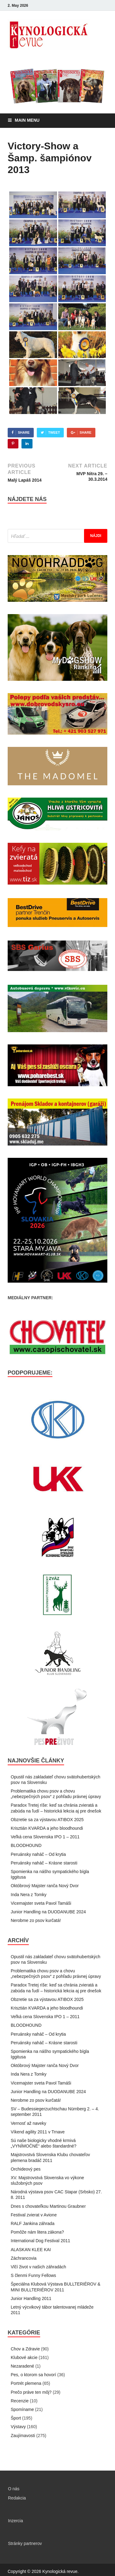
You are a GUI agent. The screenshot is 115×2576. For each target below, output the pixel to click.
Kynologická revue (59, 2571)
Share (24, 432)
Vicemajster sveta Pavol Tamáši (41, 1903)
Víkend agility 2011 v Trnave (38, 2131)
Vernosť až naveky (28, 2123)
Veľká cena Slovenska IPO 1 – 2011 (45, 1836)
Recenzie (20, 2400)
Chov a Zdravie (25, 2348)
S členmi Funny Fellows (33, 2275)
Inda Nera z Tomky (28, 1894)
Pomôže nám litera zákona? (37, 2232)
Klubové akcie (24, 2357)
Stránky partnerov (25, 2543)
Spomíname (22, 2409)
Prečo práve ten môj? (31, 2392)
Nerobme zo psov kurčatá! (36, 1920)
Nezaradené (22, 2366)
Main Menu (27, 120)
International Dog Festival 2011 (40, 2240)
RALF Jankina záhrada (32, 2223)
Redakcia (17, 2497)
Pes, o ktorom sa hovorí (33, 2374)
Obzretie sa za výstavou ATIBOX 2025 (47, 1819)
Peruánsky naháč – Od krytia (38, 1854)
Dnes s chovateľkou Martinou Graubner (48, 2206)
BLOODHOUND (26, 1845)
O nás (13, 2488)
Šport (16, 2418)
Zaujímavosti (23, 2435)
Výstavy (18, 2426)
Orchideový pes (25, 2169)
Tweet (54, 432)
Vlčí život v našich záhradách (38, 2266)
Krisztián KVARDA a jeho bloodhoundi (47, 1828)
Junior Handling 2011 (31, 2298)
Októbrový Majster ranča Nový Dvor (45, 1885)
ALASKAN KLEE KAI (31, 2249)
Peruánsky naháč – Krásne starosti (44, 1862)
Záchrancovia (23, 2258)
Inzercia (15, 2520)
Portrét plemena (26, 2383)
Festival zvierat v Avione (34, 2214)
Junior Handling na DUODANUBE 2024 (48, 1911)
